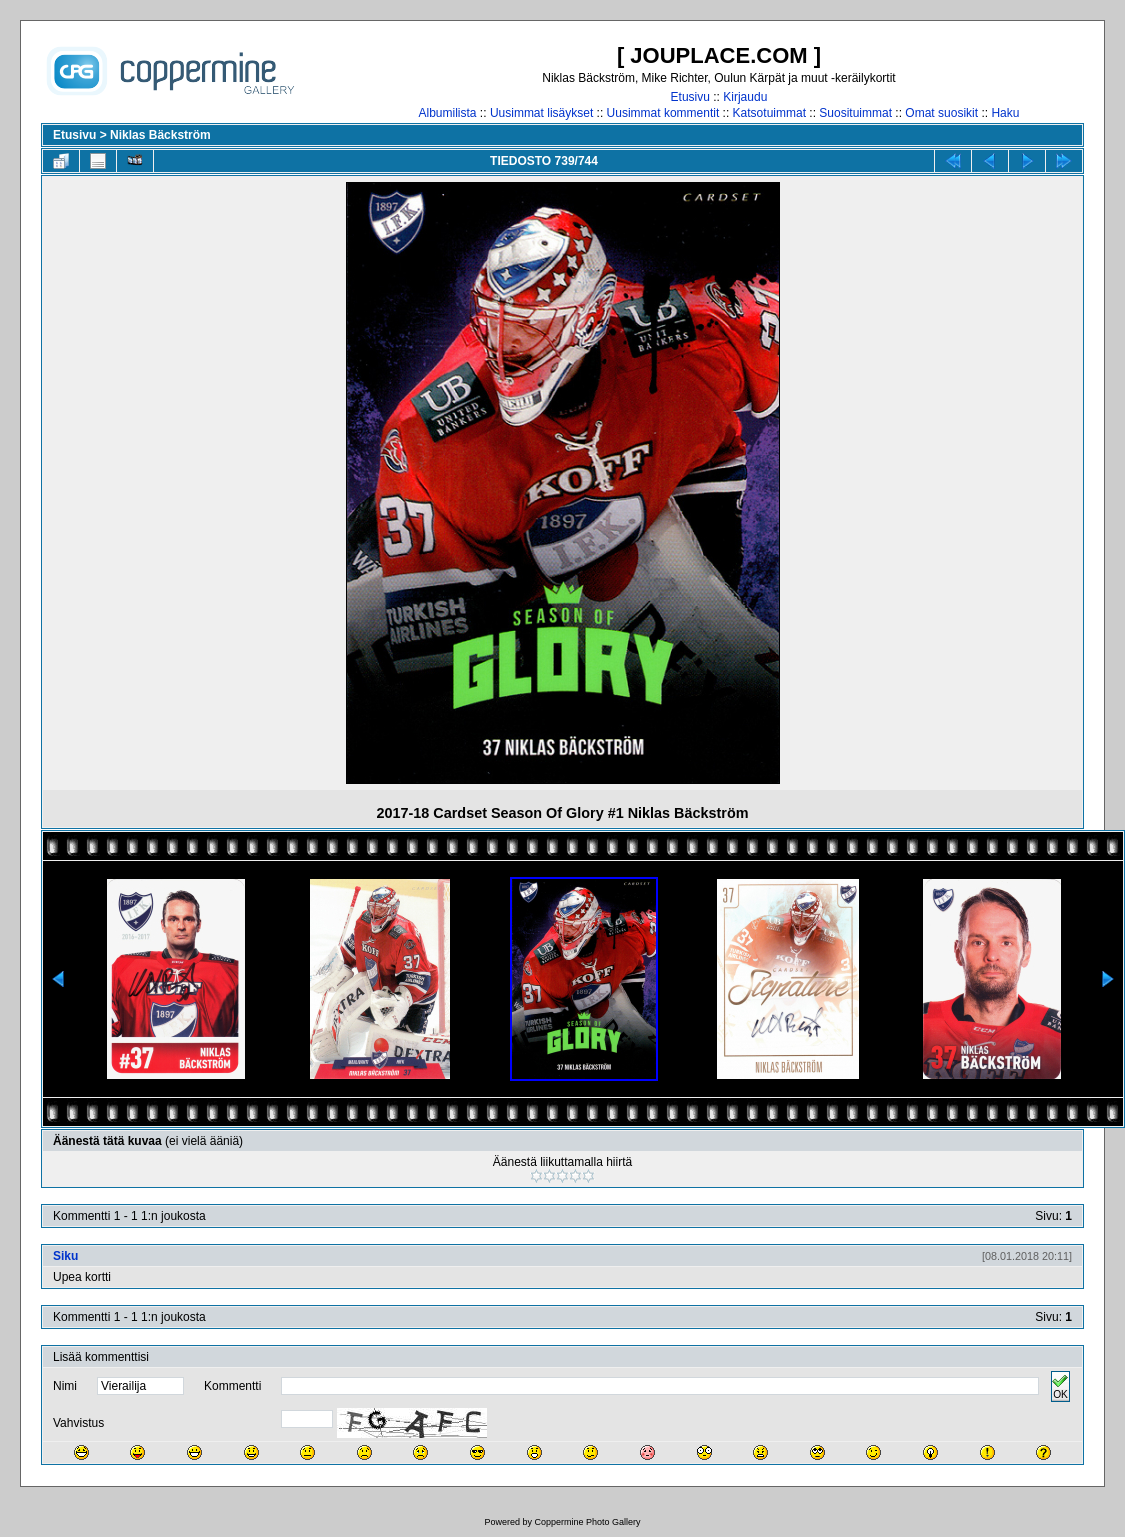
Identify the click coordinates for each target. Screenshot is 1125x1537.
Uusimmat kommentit (663, 113)
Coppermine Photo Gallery (587, 1522)
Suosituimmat (855, 113)
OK (1060, 1386)
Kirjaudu (745, 97)
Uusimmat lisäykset (541, 113)
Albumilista (448, 113)
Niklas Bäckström (160, 135)
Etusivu (690, 97)
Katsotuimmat (769, 113)
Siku (65, 1256)
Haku (1005, 113)
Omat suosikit (941, 113)
